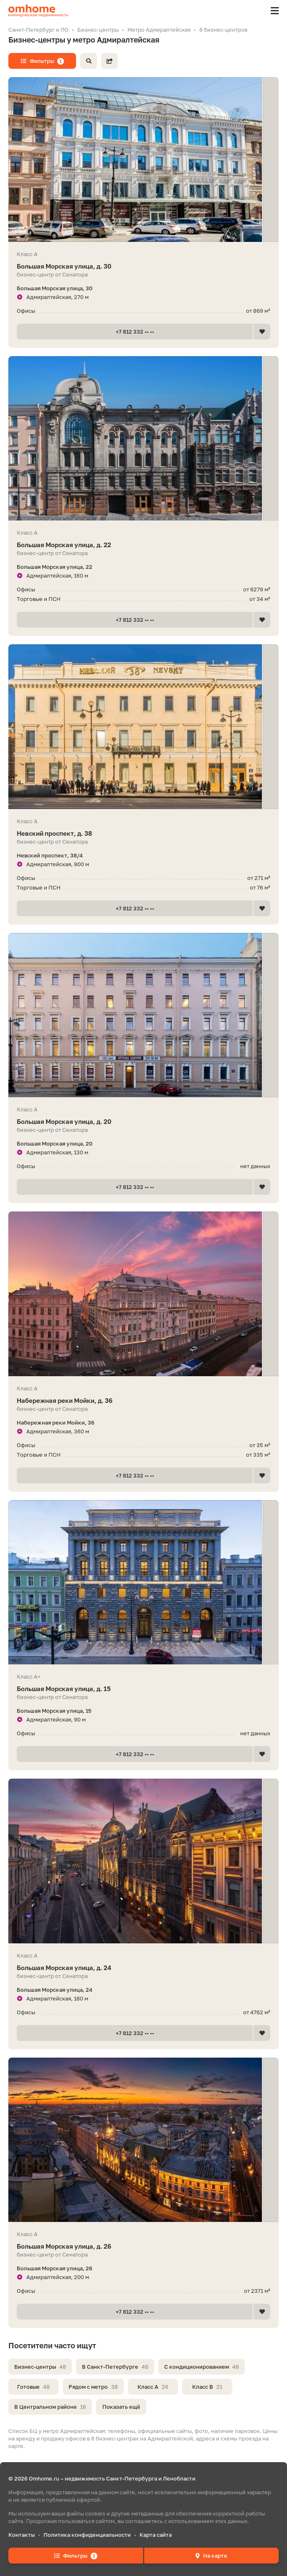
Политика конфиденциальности (87, 2534)
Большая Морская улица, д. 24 (143, 1967)
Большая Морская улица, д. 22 (143, 544)
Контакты (21, 2534)
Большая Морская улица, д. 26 (143, 2246)
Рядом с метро (93, 2386)
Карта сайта (156, 2534)
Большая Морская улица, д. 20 (143, 1121)
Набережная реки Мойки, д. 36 (143, 1400)
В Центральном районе (50, 2406)
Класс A (152, 2386)
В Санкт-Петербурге (115, 2366)
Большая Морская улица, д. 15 (143, 1688)
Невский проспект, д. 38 (143, 833)
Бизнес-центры (40, 2366)
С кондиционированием (201, 2366)
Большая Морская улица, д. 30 (143, 266)
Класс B (207, 2386)
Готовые (33, 2386)
